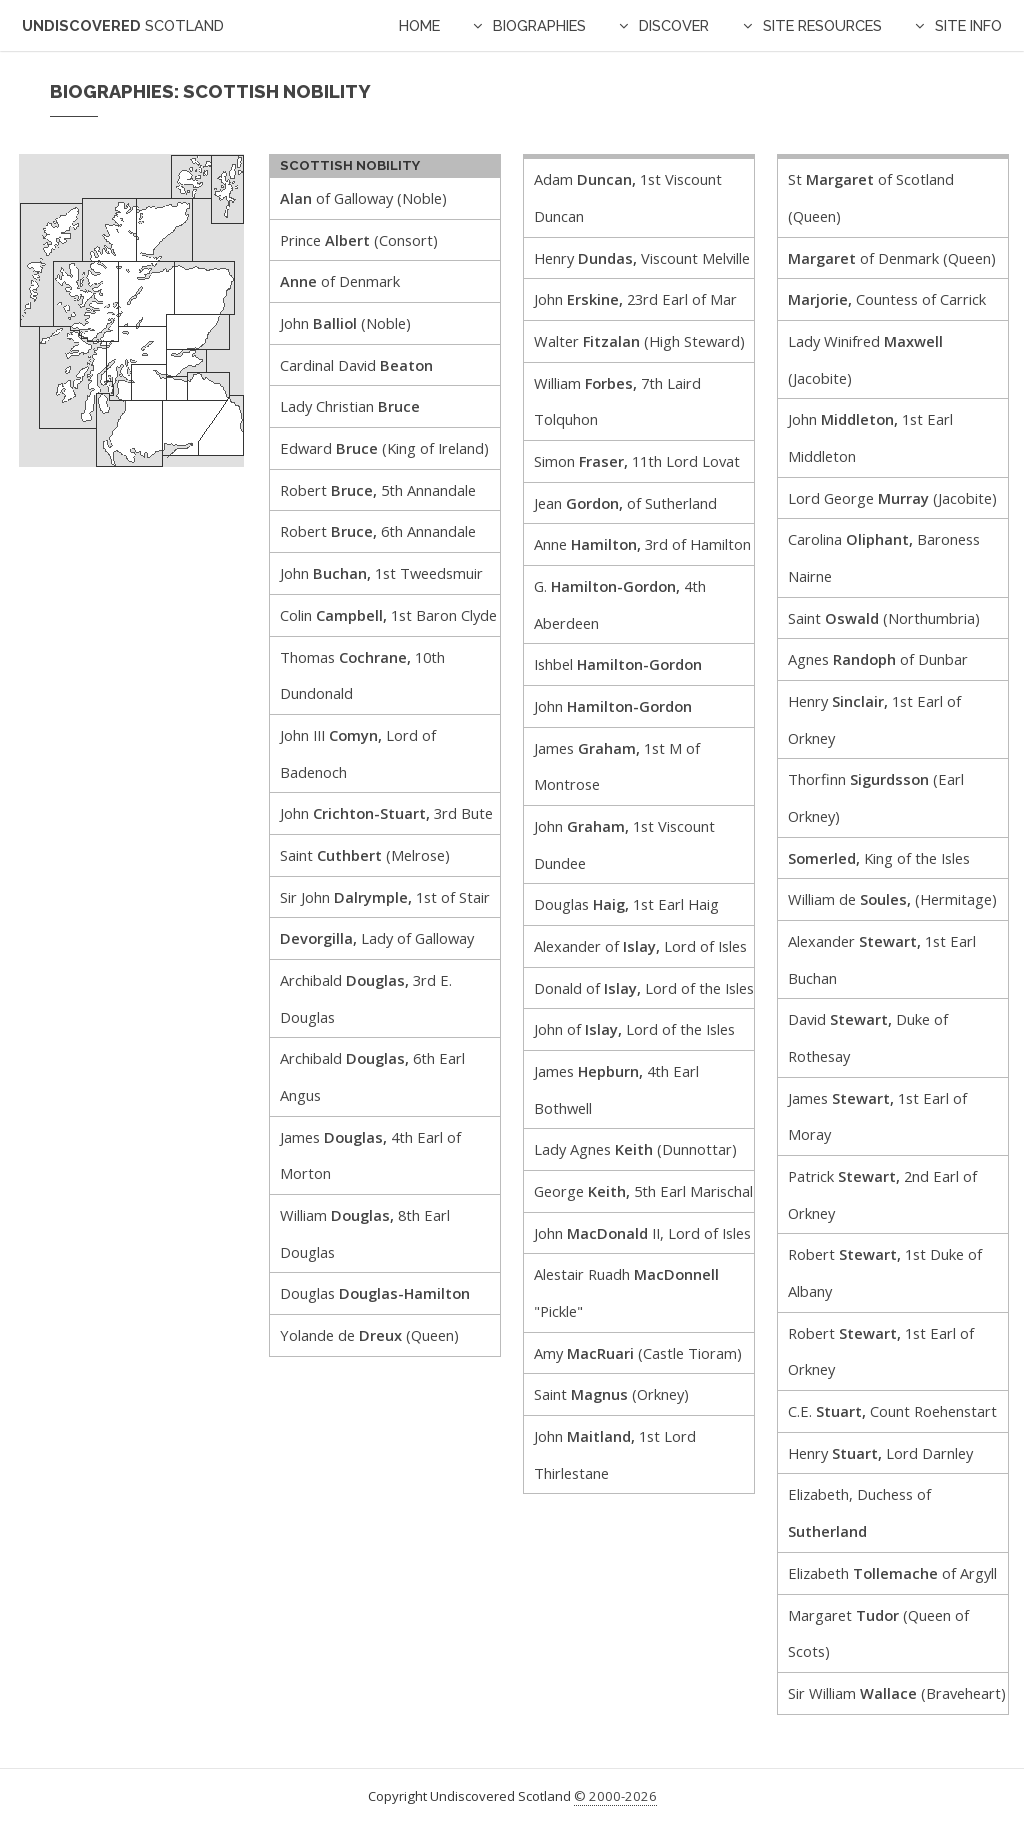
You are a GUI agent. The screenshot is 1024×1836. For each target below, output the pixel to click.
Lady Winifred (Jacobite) (865, 359)
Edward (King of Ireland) (384, 448)
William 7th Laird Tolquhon (617, 401)
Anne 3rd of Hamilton (642, 544)
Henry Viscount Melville (642, 258)
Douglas (375, 1293)
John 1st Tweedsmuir (381, 573)
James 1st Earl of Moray (877, 1116)
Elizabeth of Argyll (892, 1573)
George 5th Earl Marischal (643, 1191)
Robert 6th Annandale (378, 531)
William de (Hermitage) (892, 899)
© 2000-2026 (615, 1796)
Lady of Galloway (377, 938)
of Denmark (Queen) (892, 258)
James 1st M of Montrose (617, 766)
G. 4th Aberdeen (620, 604)
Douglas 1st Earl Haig (626, 904)
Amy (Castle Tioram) (638, 1353)
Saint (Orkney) (611, 1394)
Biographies (539, 25)
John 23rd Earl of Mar (635, 299)
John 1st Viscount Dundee (624, 844)
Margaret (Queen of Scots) (878, 1633)
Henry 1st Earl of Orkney (874, 719)
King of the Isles (879, 858)
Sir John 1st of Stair (385, 897)
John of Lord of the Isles (634, 1029)
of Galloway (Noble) (363, 198)
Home (419, 25)
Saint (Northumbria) (884, 618)
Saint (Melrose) (365, 855)
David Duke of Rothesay (868, 1037)
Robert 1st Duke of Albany (885, 1272)
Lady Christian (350, 406)
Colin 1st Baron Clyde (388, 615)
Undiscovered (123, 25)
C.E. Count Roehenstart (892, 1411)
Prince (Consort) (359, 240)
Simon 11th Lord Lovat (637, 461)
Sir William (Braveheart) (897, 1693)
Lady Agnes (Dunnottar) (635, 1149)
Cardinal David (356, 365)
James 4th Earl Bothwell (616, 1089)
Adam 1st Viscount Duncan (628, 197)
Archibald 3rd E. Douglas (366, 998)
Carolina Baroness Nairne (884, 557)
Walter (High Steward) (639, 341)
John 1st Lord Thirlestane (615, 1454)
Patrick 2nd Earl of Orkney (882, 1194)
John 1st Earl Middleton (870, 437)
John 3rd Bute (386, 813)
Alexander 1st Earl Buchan (882, 959)
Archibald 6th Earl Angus (372, 1076)
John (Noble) (345, 323)
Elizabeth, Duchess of (859, 1512)
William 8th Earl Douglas (365, 1233)
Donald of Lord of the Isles (644, 988)
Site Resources (822, 25)
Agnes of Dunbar (878, 659)
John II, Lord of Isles (642, 1233)
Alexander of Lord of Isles (640, 946)
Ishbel (618, 664)
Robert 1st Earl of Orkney (881, 1351)
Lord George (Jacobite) (892, 498)
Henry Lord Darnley (880, 1453)
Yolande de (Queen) (369, 1335)
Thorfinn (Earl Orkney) (876, 797)
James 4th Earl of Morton (370, 1155)
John (613, 706)
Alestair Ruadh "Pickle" (626, 1292)
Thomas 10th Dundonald (362, 675)
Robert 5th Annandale (378, 490)
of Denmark (340, 281)
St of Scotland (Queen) (871, 197)
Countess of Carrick (887, 299)
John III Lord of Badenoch (358, 753)
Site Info (968, 25)
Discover (674, 25)
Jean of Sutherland (625, 503)
